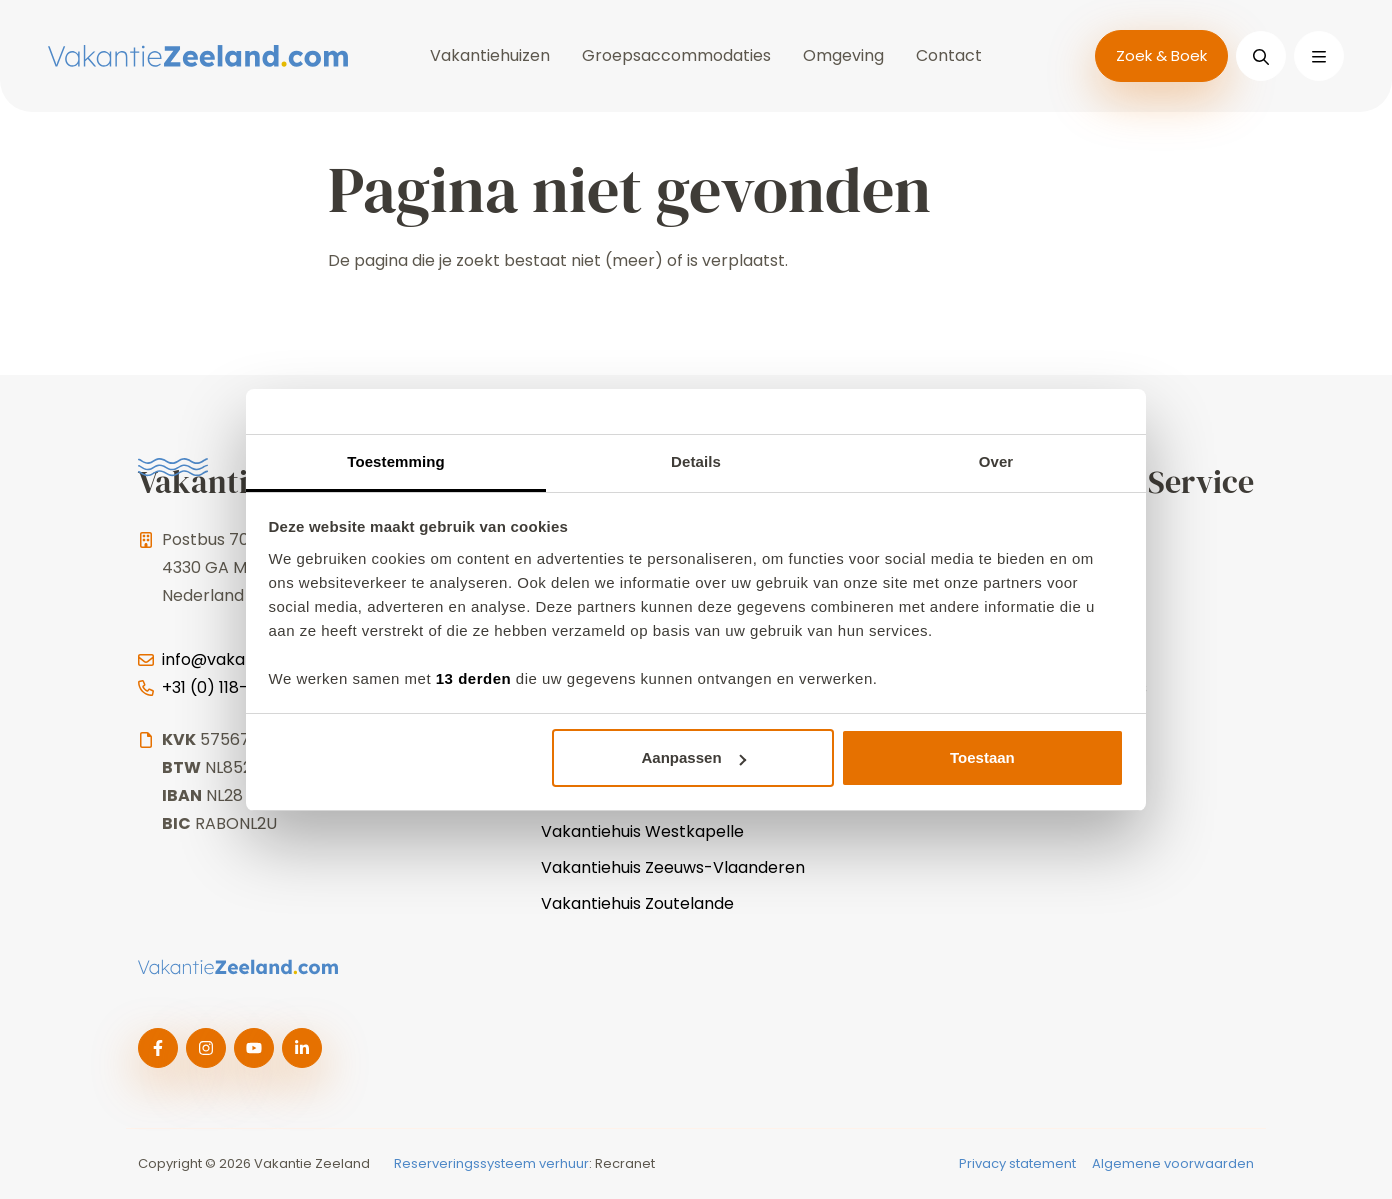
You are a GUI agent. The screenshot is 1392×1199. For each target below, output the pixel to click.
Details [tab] (696, 461)
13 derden (473, 678)
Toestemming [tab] (396, 461)
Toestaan (982, 757)
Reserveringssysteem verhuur (491, 1163)
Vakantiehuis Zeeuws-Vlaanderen (673, 867)
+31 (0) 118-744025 (235, 687)
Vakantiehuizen (490, 55)
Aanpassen (694, 757)
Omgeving (843, 55)
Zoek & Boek (1161, 55)
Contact (949, 55)
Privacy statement (1017, 1163)
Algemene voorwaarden (1173, 1163)
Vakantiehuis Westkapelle (642, 831)
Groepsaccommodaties (676, 55)
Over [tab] (996, 461)
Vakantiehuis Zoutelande (637, 903)
